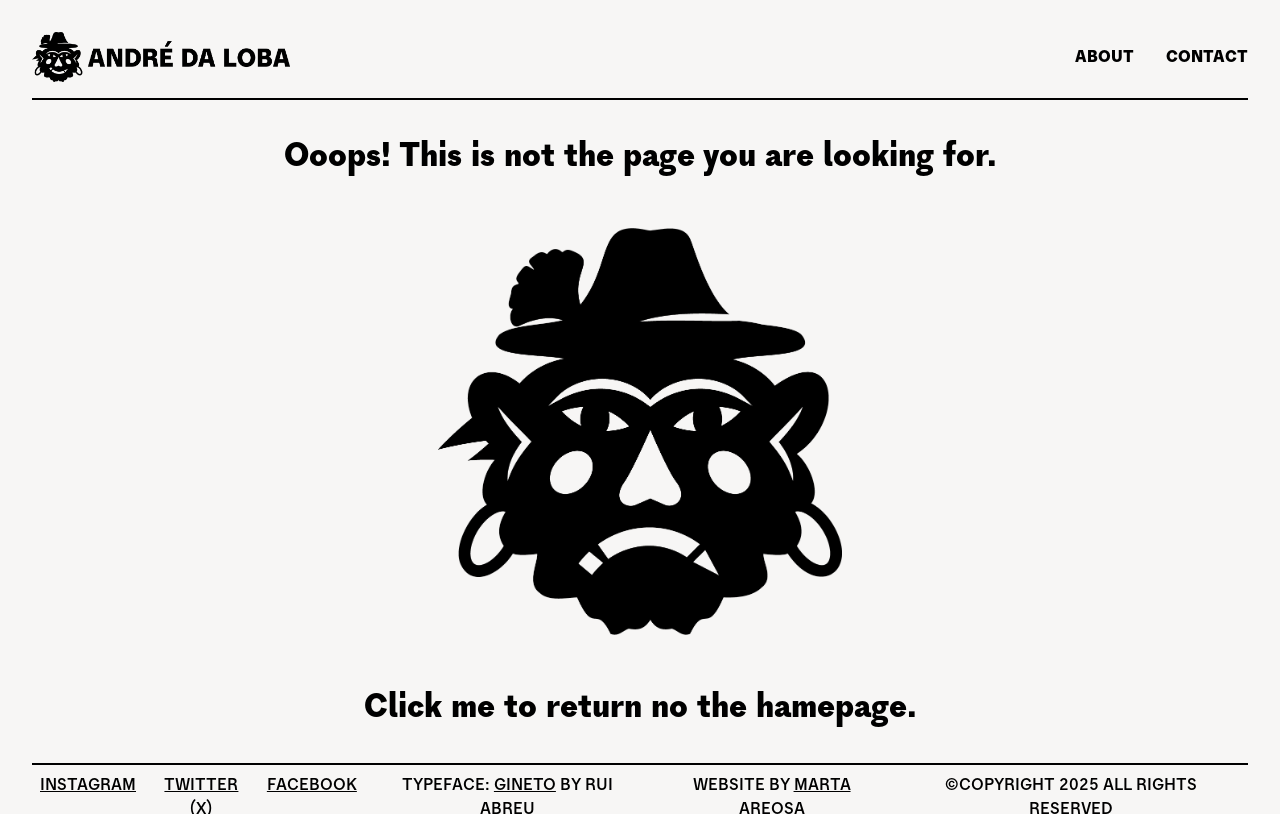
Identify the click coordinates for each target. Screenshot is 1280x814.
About (1104, 56)
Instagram (88, 784)
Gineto (525, 784)
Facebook (312, 784)
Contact (1207, 56)
